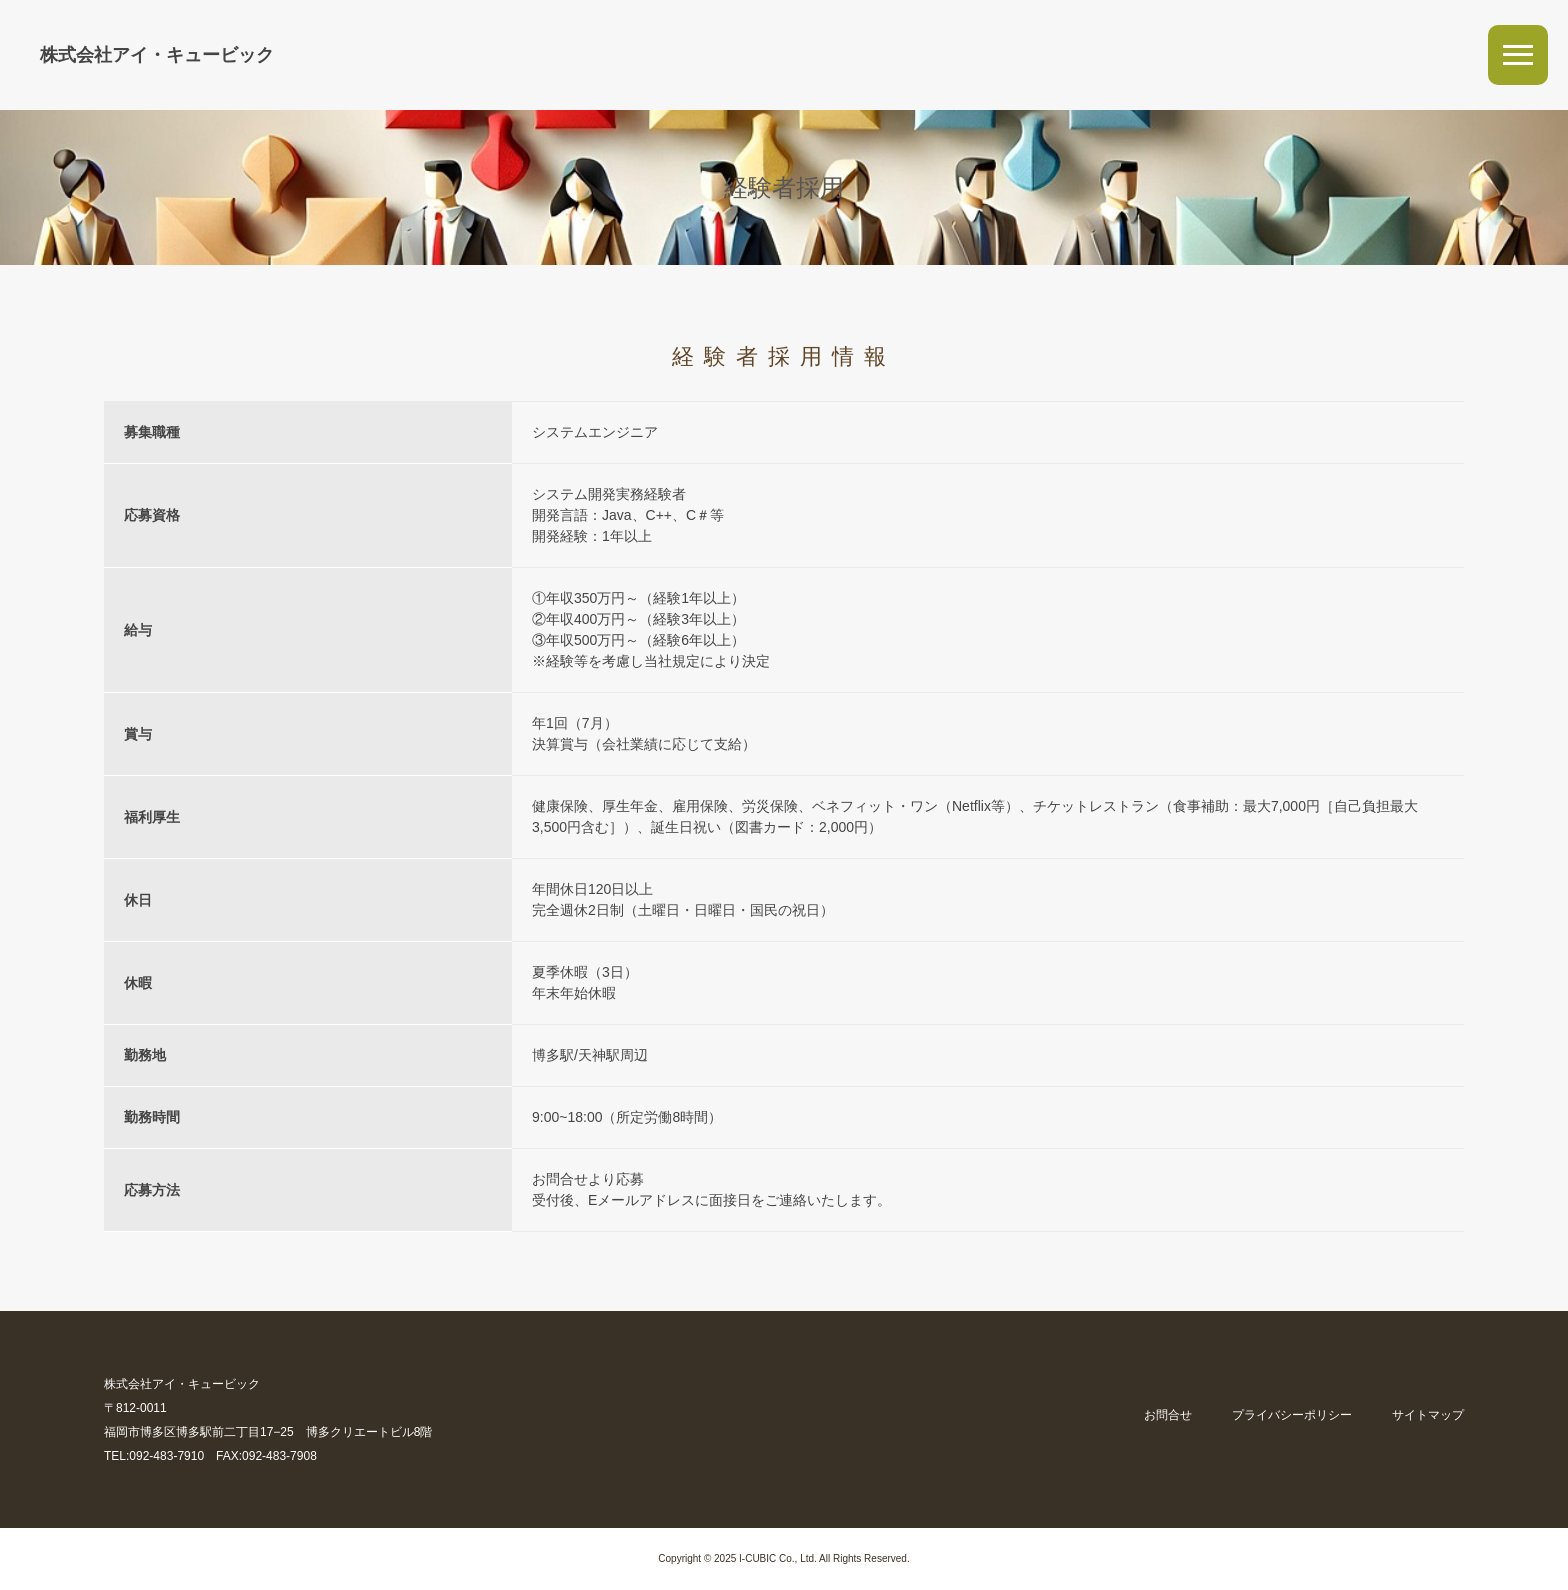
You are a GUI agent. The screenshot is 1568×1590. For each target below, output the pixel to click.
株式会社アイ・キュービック (157, 55)
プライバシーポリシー (1292, 1415)
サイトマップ (1428, 1415)
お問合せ (1168, 1415)
